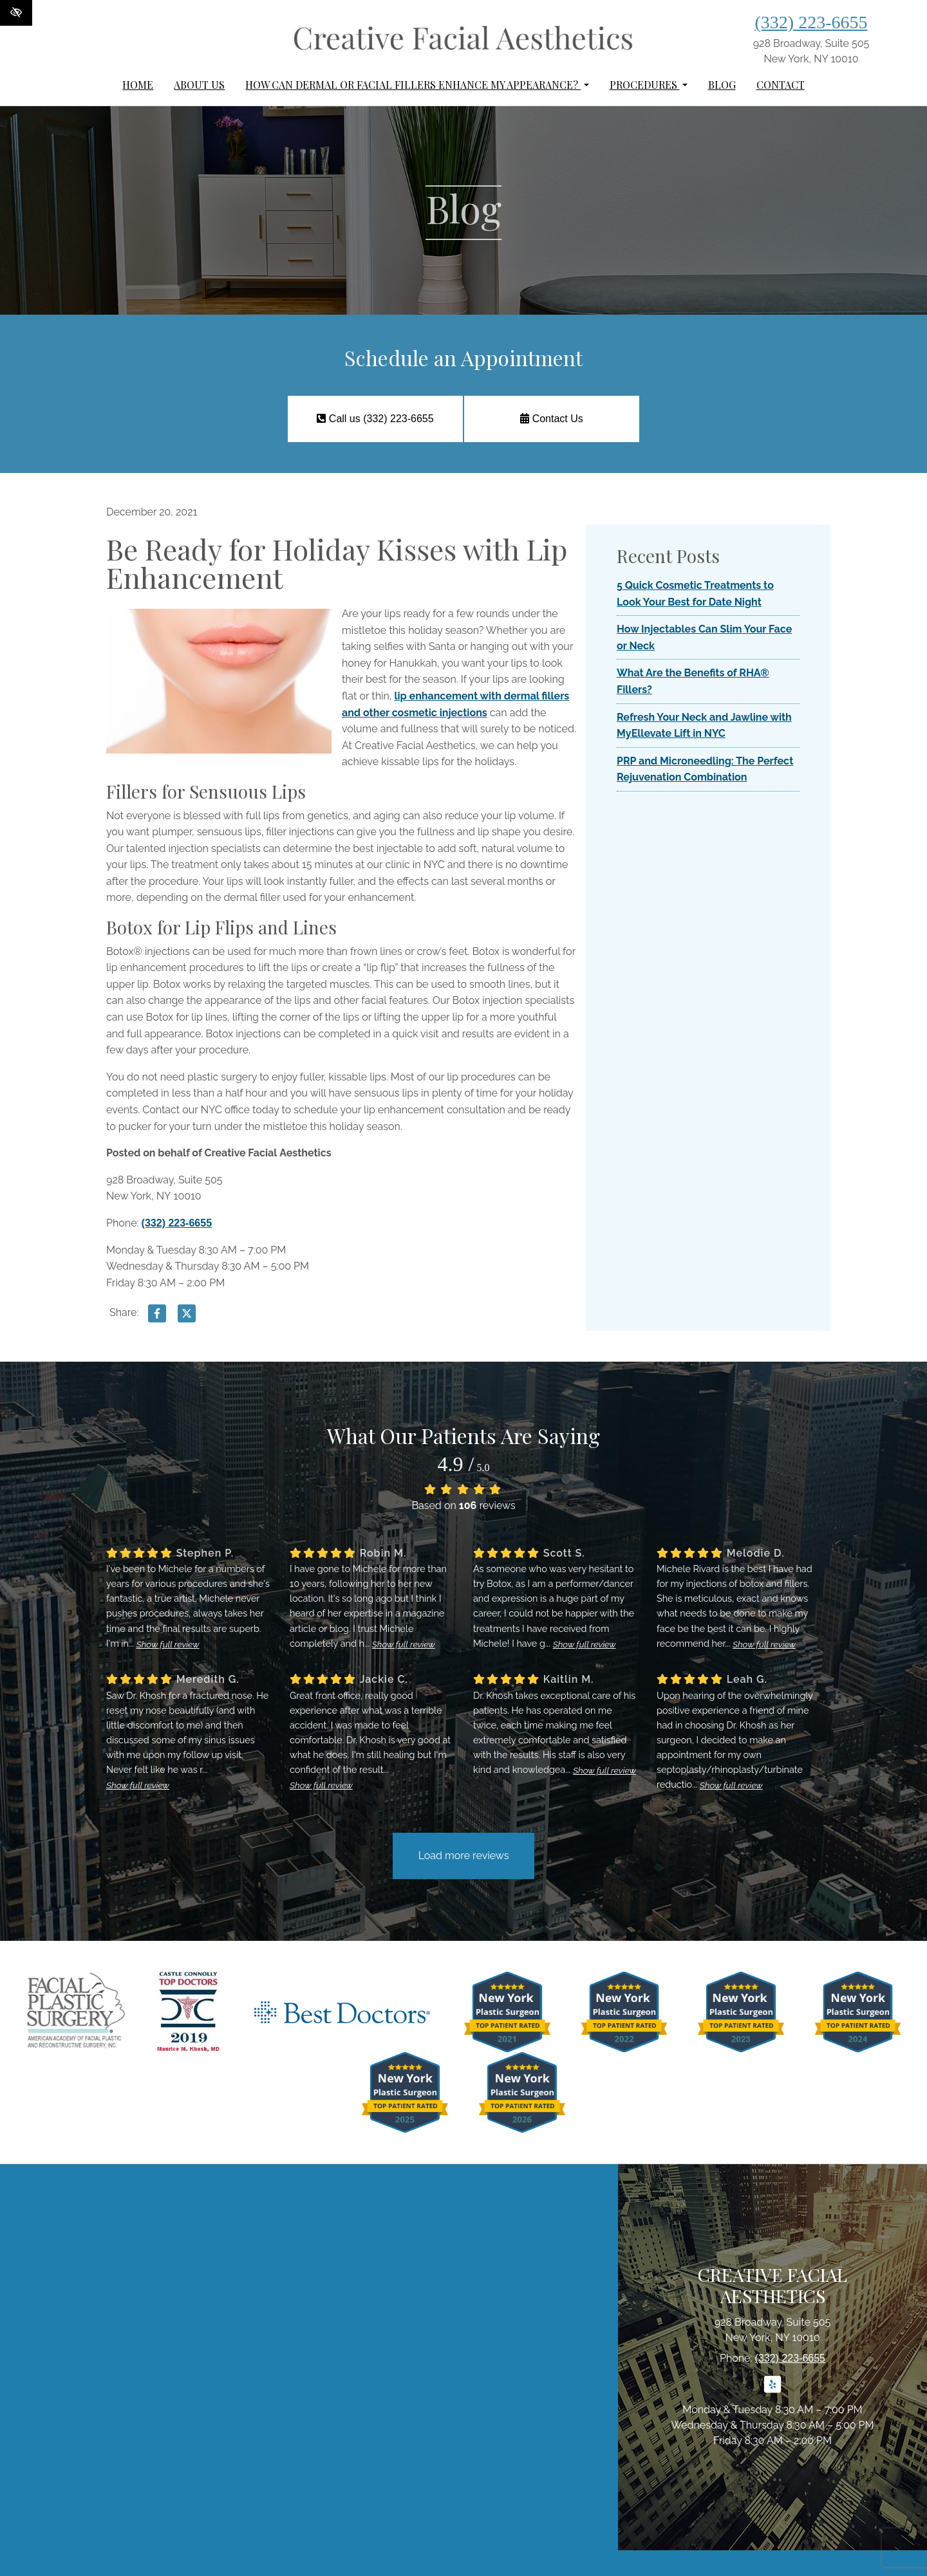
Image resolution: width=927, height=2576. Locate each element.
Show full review (168, 1644)
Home (137, 84)
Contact (780, 84)
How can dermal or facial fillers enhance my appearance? (416, 84)
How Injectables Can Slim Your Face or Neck (704, 637)
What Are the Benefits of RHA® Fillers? (693, 681)
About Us (199, 84)
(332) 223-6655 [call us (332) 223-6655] (811, 22)
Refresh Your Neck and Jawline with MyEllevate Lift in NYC (704, 725)
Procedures (649, 84)
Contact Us (551, 418)
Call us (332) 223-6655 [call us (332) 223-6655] (374, 418)
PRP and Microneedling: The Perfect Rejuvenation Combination (705, 769)
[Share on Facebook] (157, 1316)
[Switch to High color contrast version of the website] (16, 13)
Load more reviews (463, 1855)
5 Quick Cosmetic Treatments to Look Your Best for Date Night (695, 593)
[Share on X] (187, 1316)
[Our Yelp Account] (772, 2392)
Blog (722, 84)
